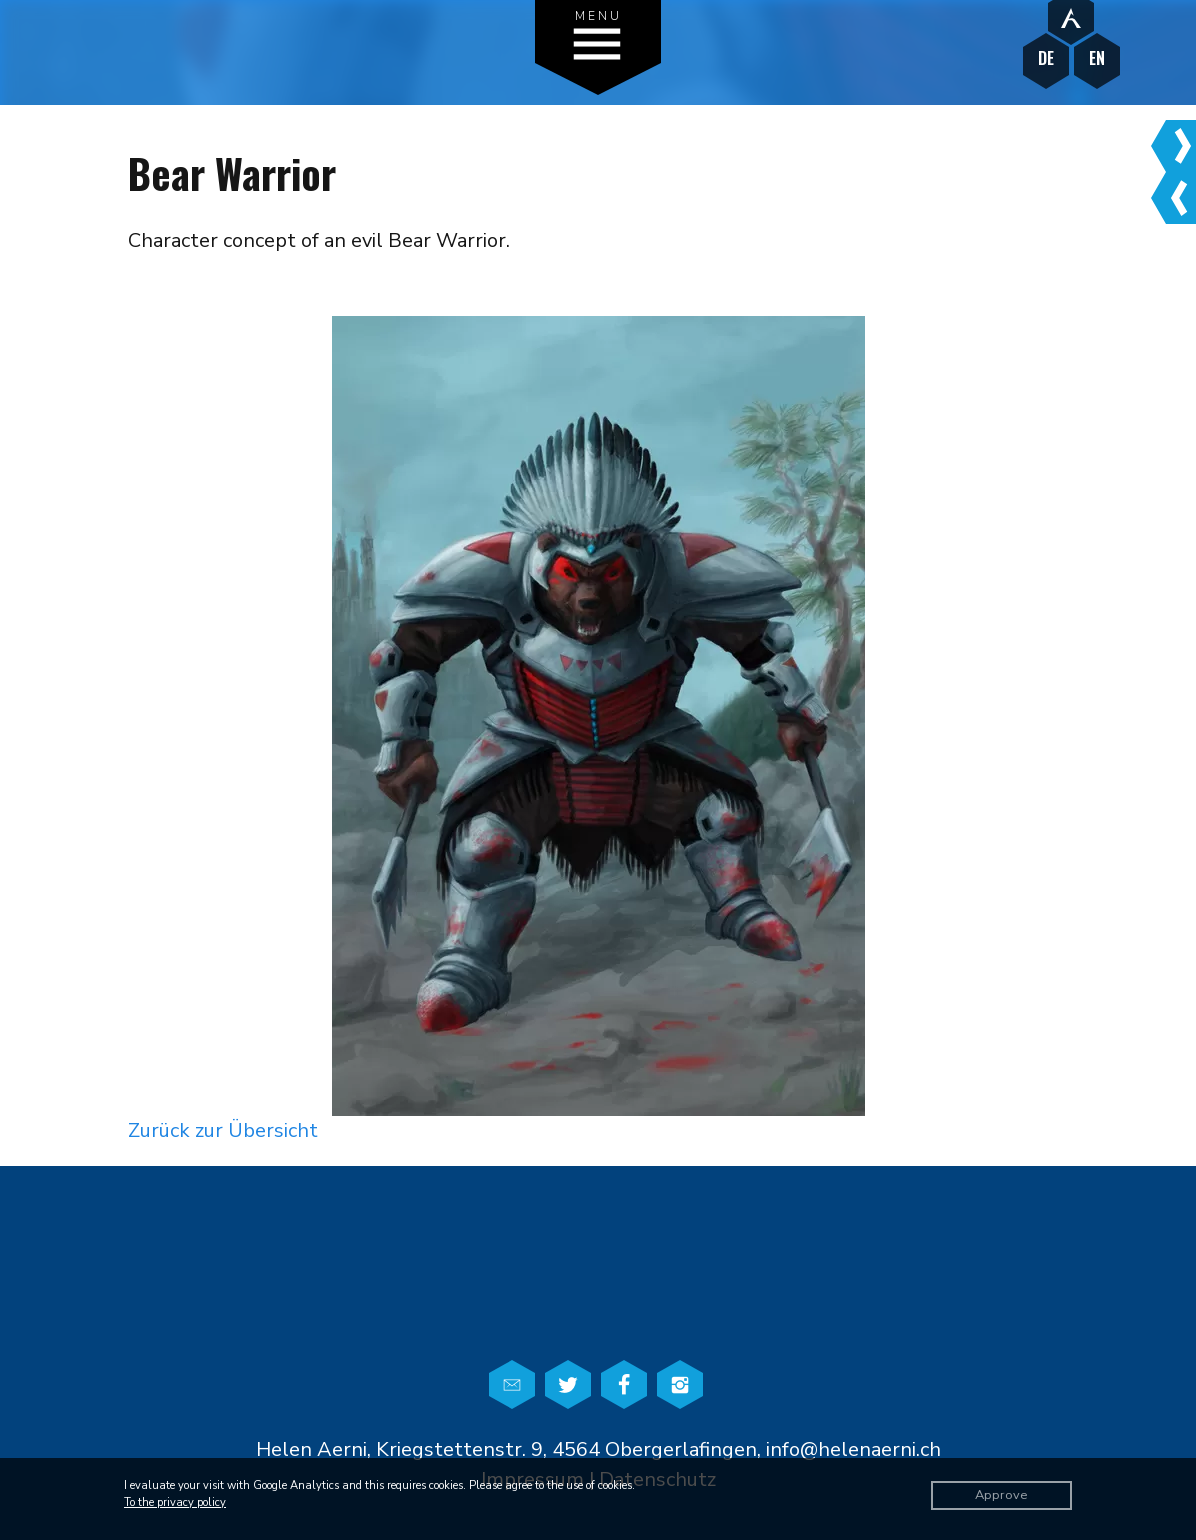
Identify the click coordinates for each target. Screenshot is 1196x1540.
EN (1097, 58)
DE (1046, 58)
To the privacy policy (175, 1502)
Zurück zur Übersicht (223, 1130)
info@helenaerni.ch (853, 1449)
